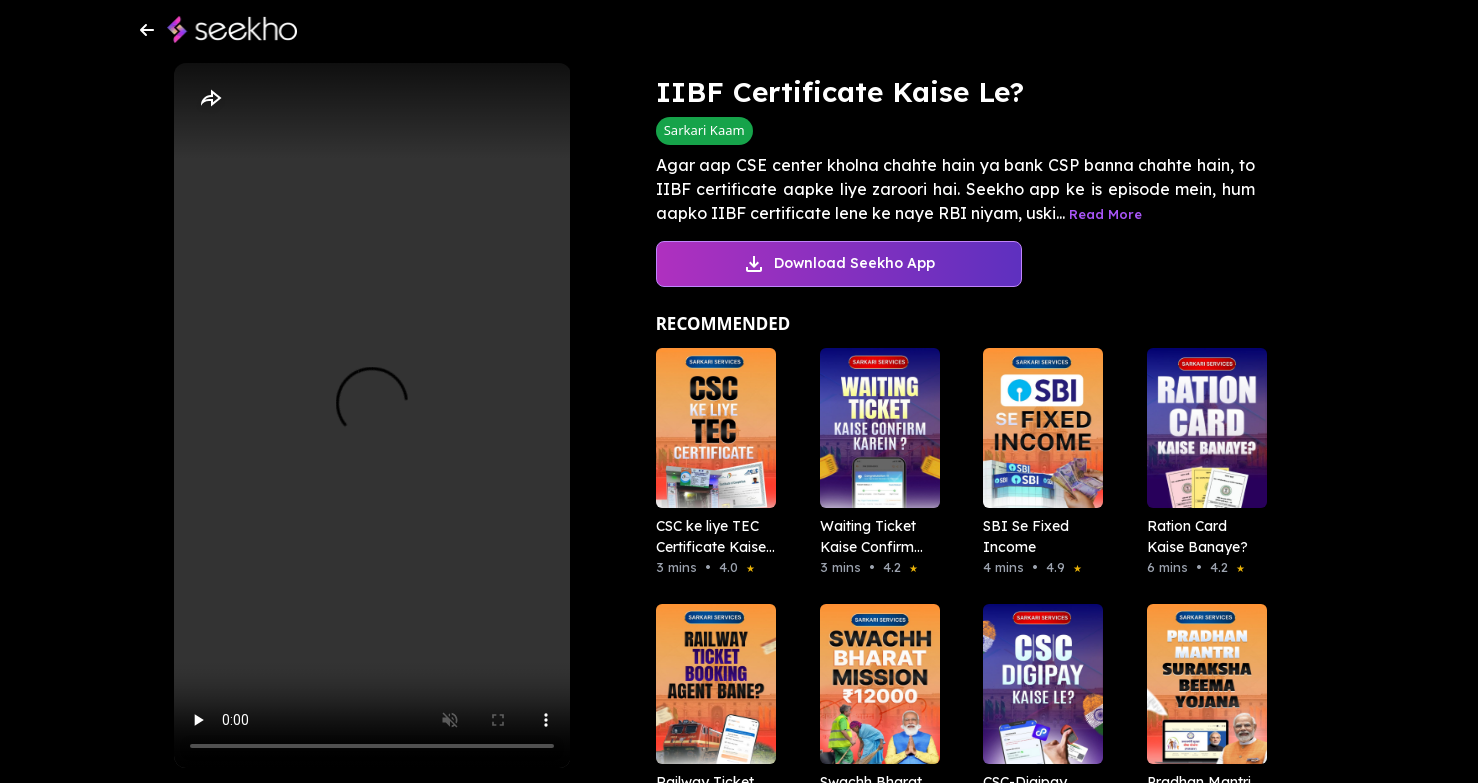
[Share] (210, 99)
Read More (1105, 214)
